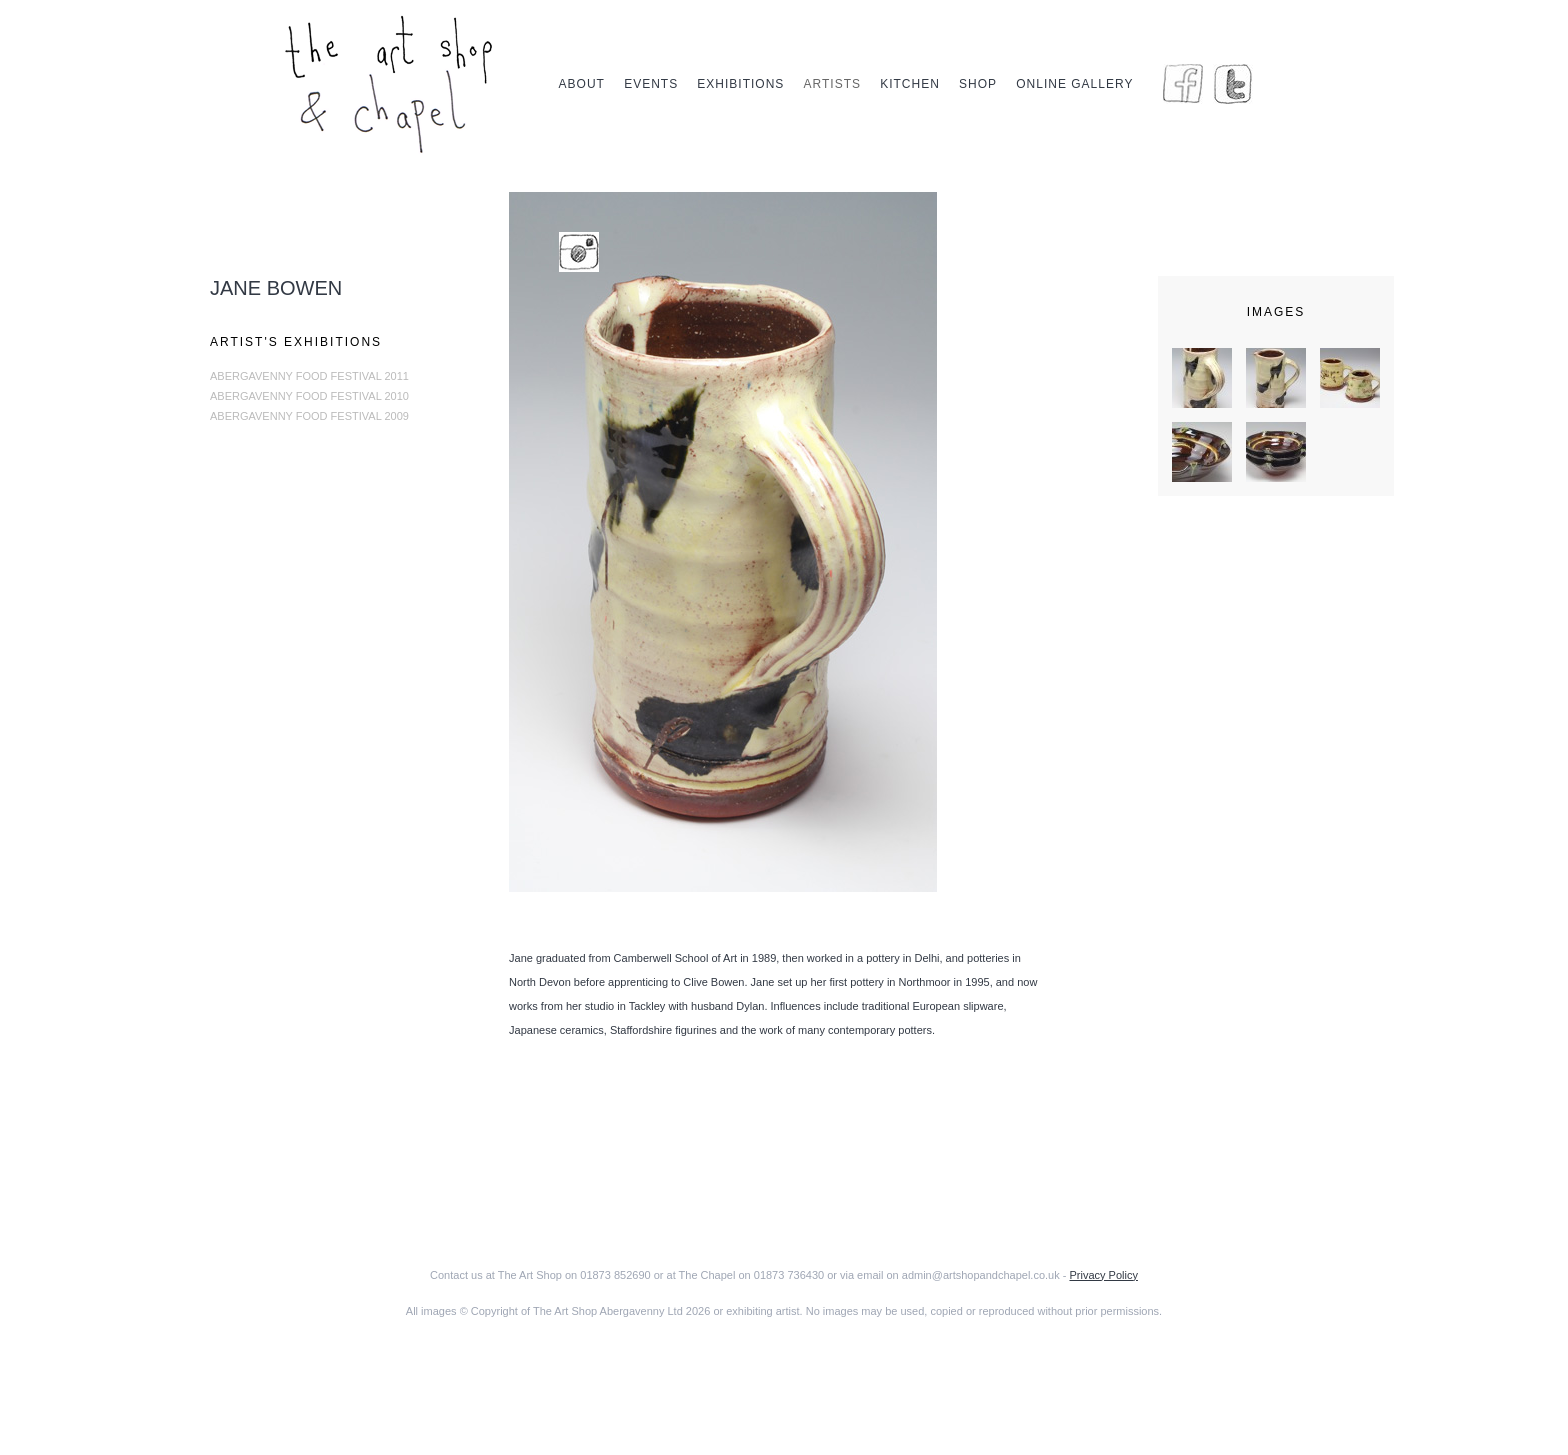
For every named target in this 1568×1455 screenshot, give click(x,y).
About (582, 84)
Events (651, 84)
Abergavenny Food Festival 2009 (309, 416)
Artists (832, 84)
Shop (978, 84)
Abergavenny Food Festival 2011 (309, 376)
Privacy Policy (1103, 1275)
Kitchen (910, 84)
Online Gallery (1074, 84)
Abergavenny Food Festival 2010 (309, 396)
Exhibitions (740, 84)
